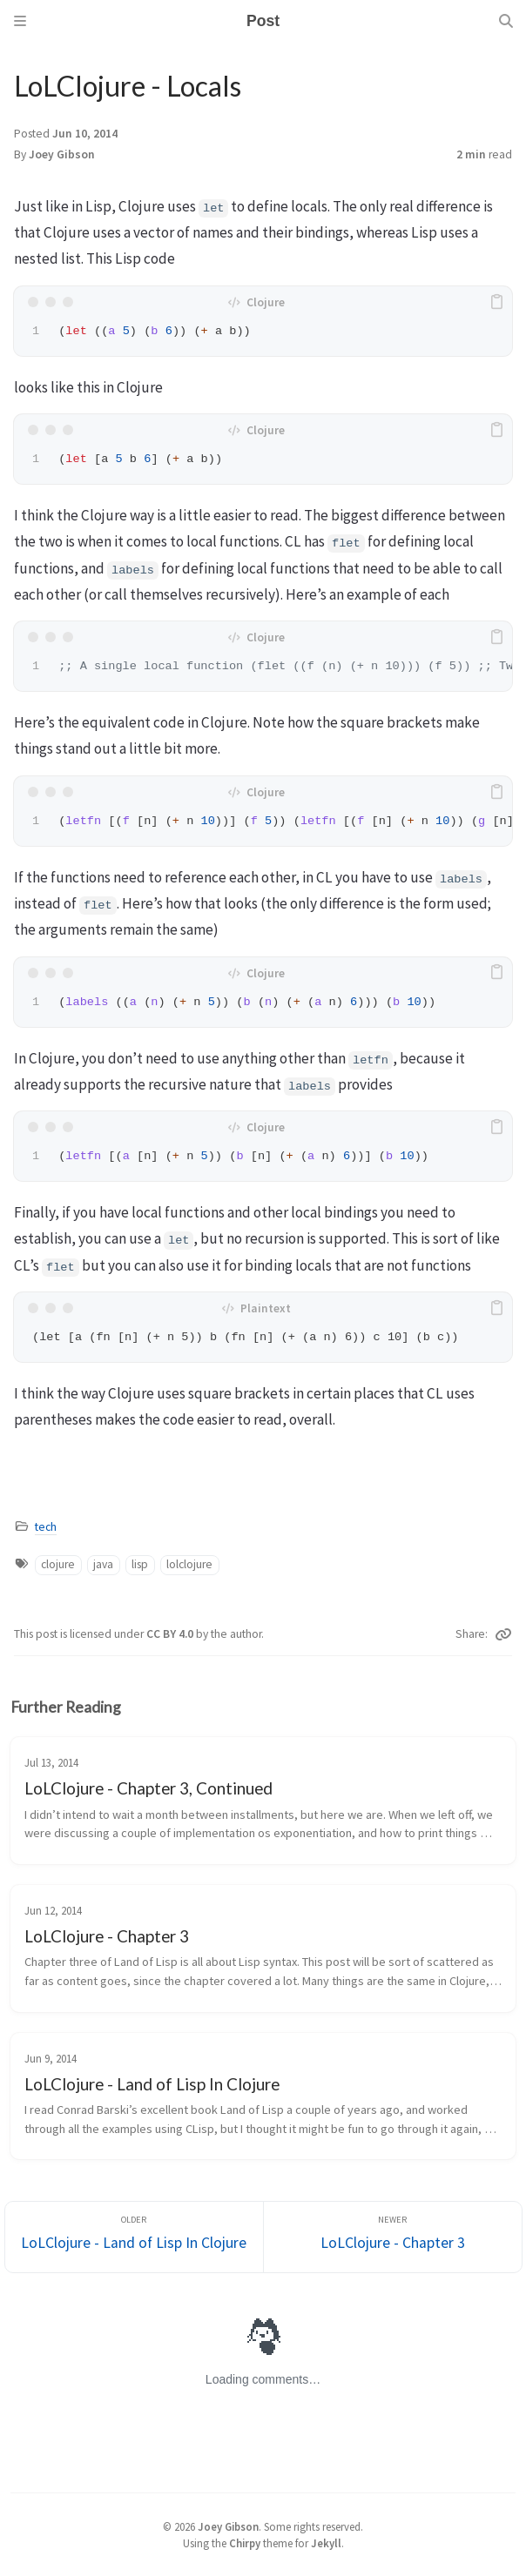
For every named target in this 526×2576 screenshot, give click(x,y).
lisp (140, 1564)
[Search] (506, 20)
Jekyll (326, 2543)
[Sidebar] (20, 20)
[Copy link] (503, 1634)
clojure (58, 1564)
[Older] (134, 2237)
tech (46, 1526)
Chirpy (244, 2543)
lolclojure (189, 1564)
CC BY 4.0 (171, 1634)
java (103, 1564)
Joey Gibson (62, 154)
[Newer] (393, 2237)
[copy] (496, 302)
